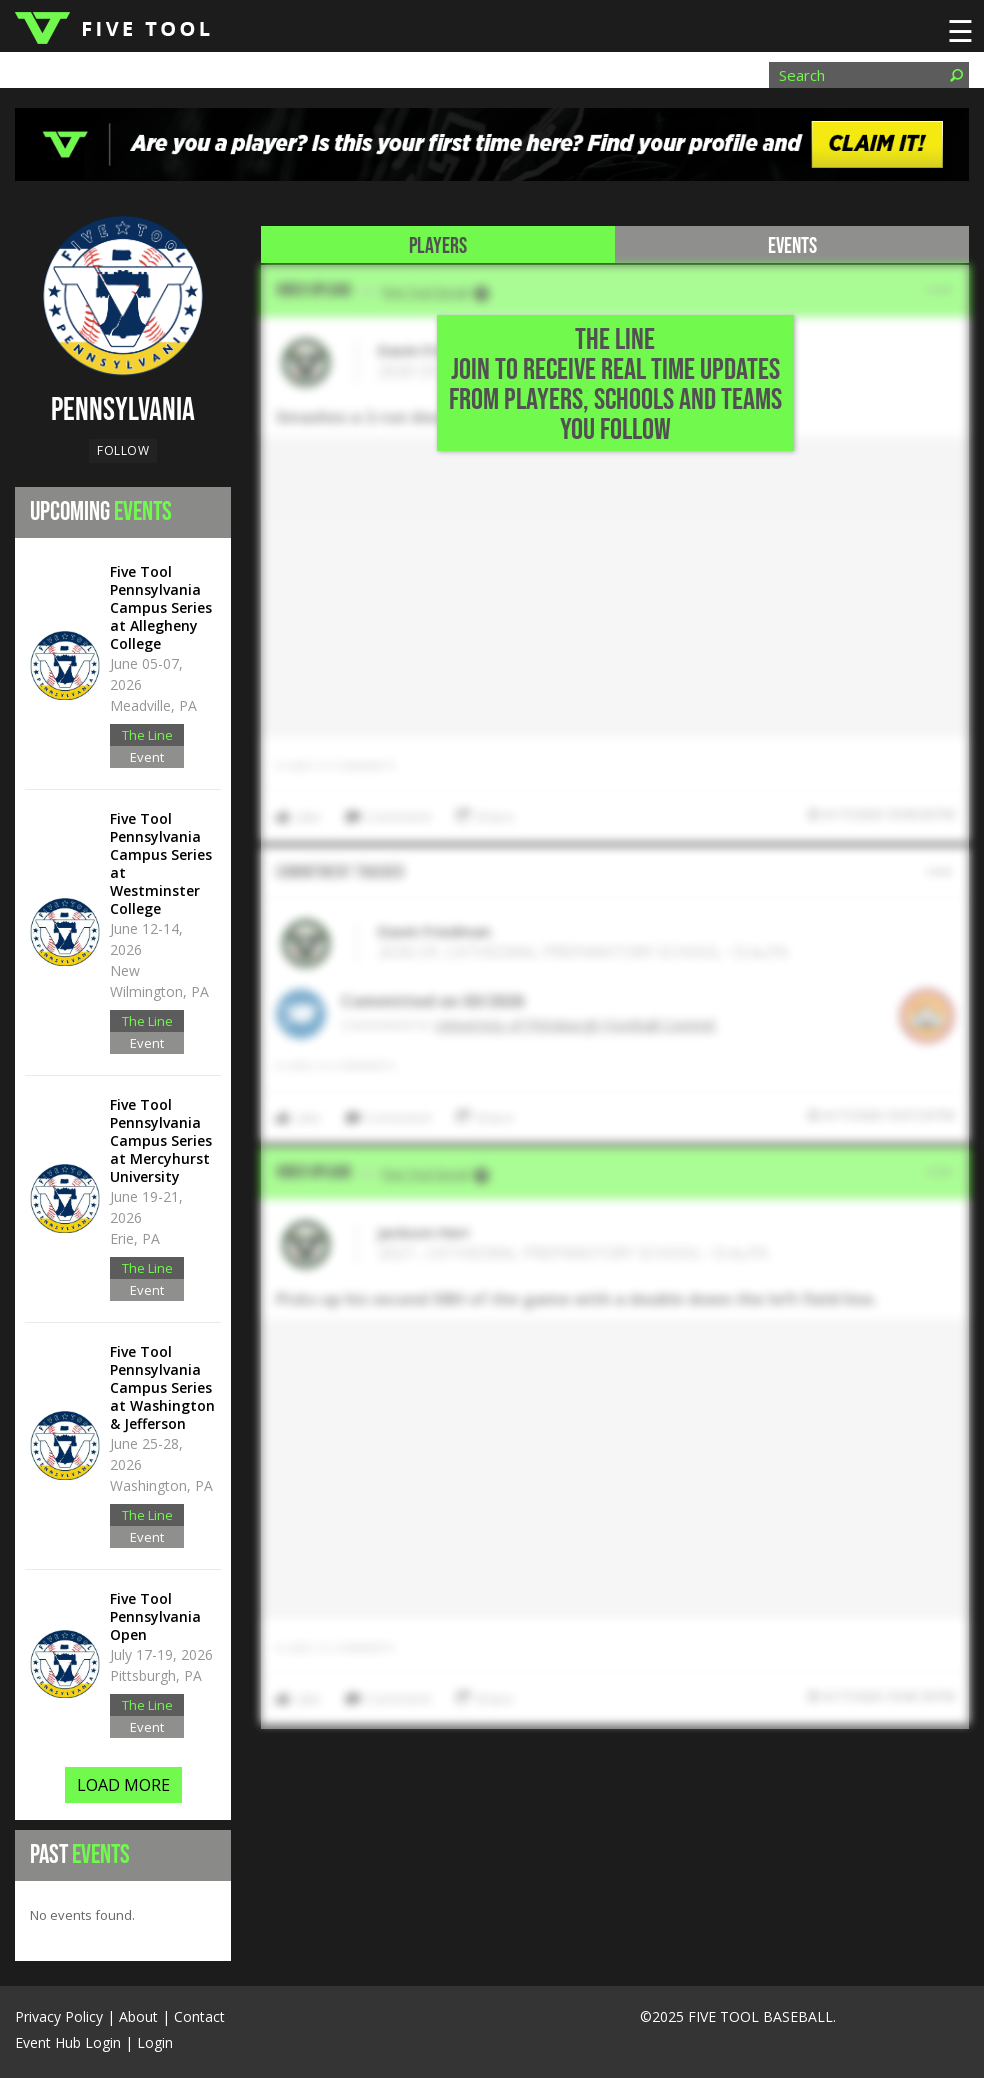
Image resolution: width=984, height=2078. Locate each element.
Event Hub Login (68, 2042)
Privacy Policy (59, 2016)
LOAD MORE (123, 1785)
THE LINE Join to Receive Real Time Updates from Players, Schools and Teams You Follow (615, 385)
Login (155, 2042)
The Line (147, 735)
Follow (123, 450)
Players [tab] (438, 246)
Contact (199, 2016)
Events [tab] (792, 246)
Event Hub (147, 758)
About (138, 2016)
